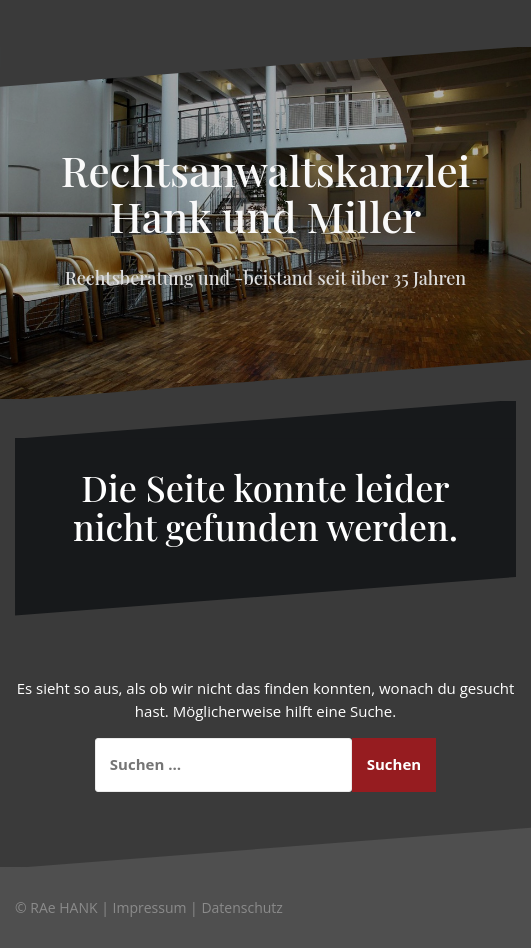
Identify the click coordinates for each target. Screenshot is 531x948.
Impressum (150, 907)
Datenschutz (241, 907)
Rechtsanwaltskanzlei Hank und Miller (266, 193)
